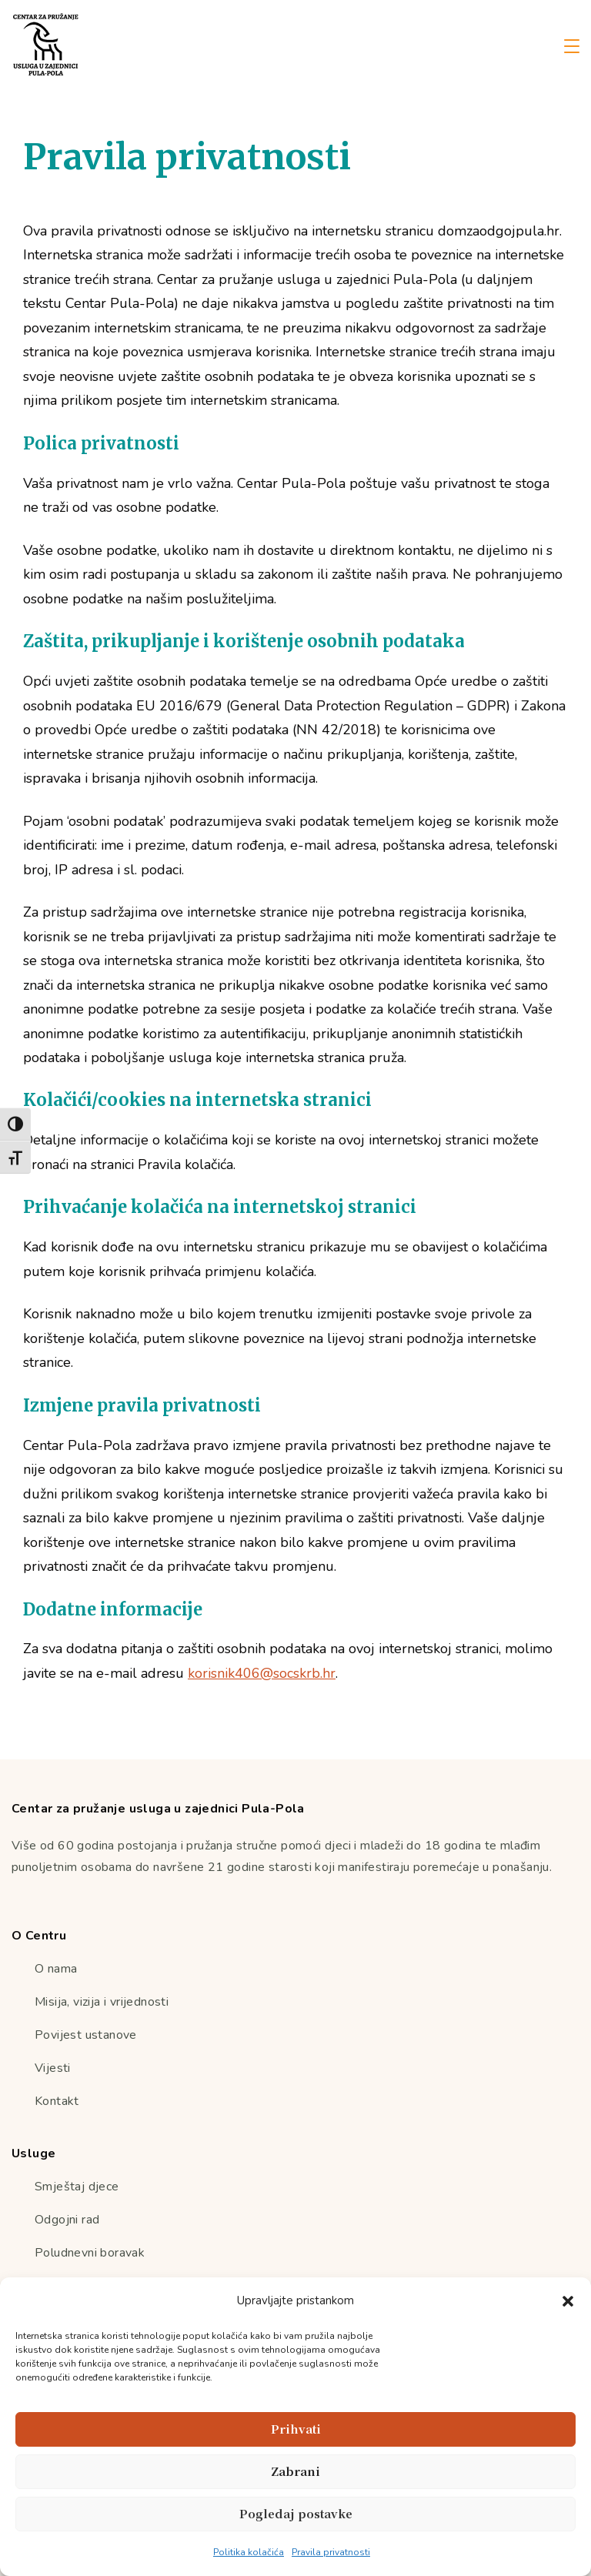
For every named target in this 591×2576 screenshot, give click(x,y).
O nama (56, 1968)
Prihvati (296, 2429)
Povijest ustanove (86, 2034)
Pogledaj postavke (295, 2513)
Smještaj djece (77, 2186)
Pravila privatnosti (331, 2552)
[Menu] (571, 46)
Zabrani (295, 2471)
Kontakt (57, 2101)
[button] (568, 2301)
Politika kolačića (248, 2552)
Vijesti (53, 2068)
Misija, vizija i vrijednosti (102, 2001)
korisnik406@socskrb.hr (262, 1673)
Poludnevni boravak (90, 2252)
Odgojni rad (67, 2219)
